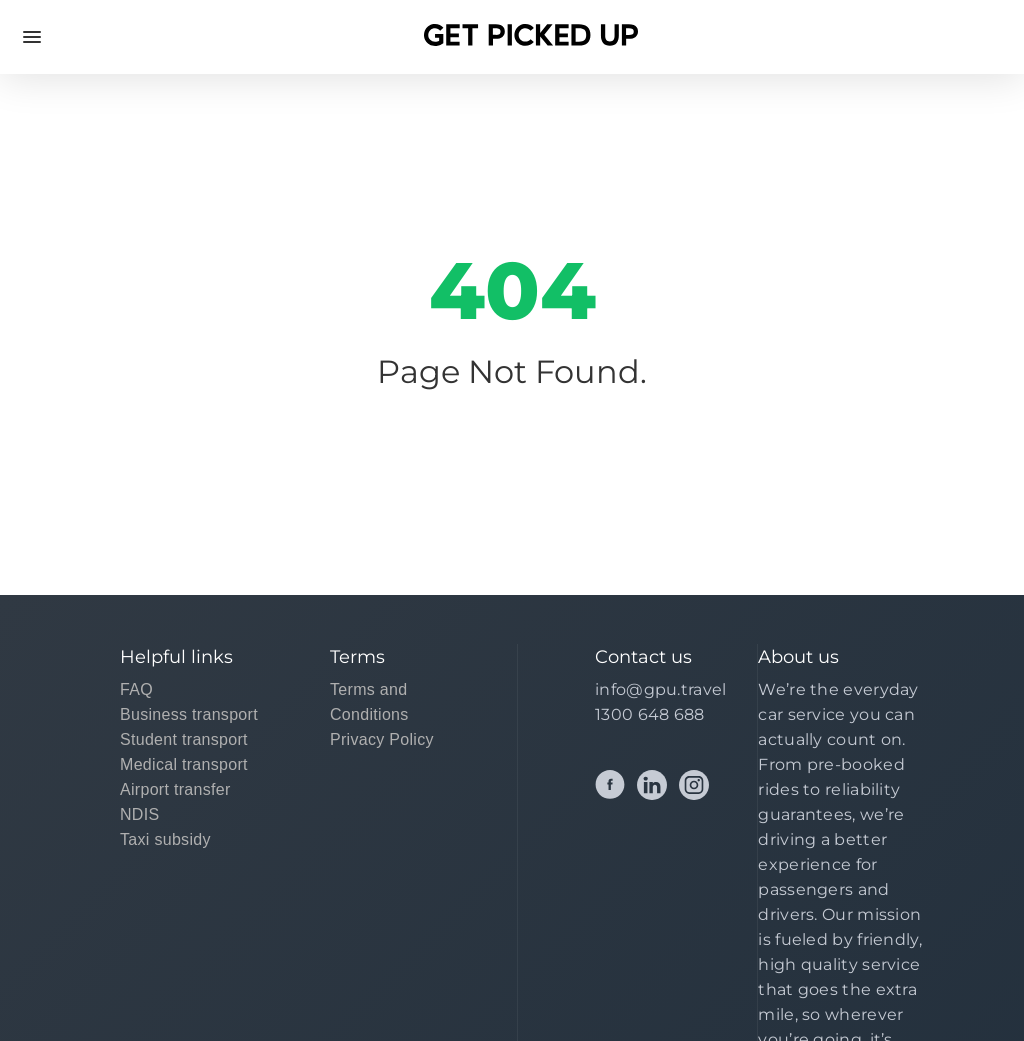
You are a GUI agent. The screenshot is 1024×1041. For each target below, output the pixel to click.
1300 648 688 (650, 714)
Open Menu (32, 37)
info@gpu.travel (661, 689)
